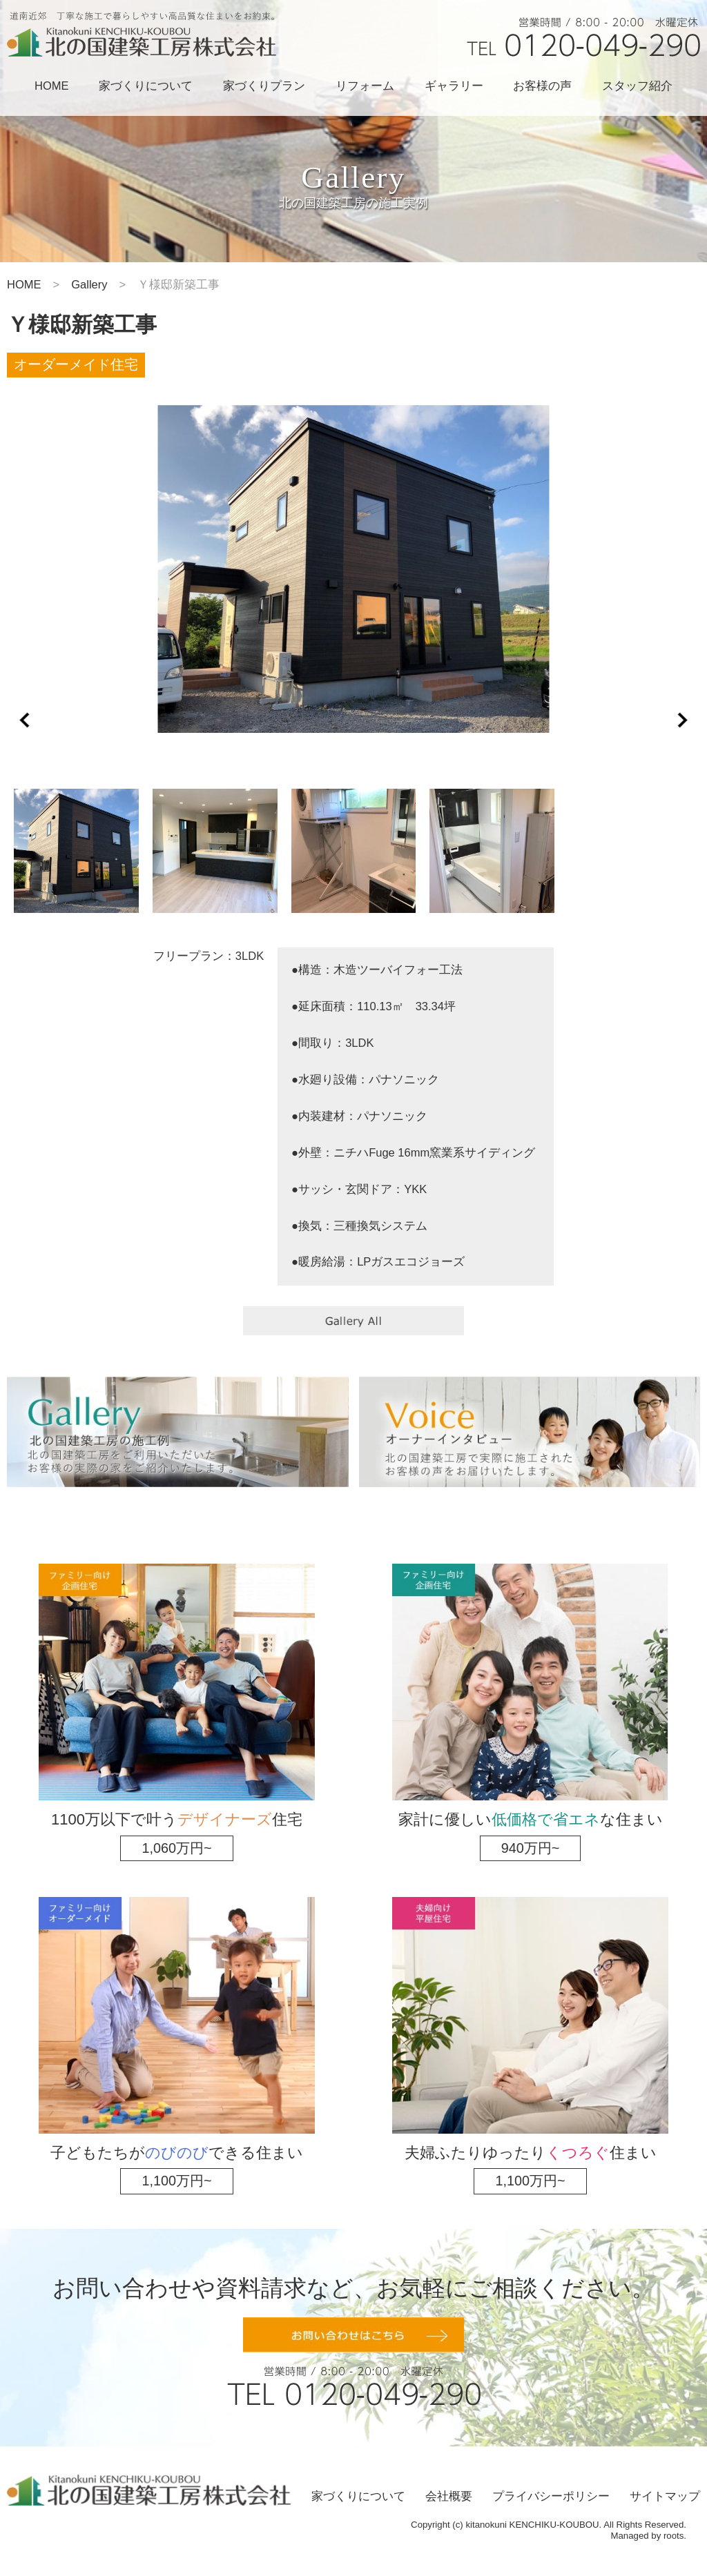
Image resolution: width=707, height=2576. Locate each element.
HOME (52, 85)
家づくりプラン (264, 85)
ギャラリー (454, 85)
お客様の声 (542, 85)
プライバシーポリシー (551, 2496)
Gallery (89, 284)
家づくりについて (146, 85)
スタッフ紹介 (637, 85)
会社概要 (448, 2496)
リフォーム (365, 85)
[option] (353, 569)
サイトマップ (665, 2496)
